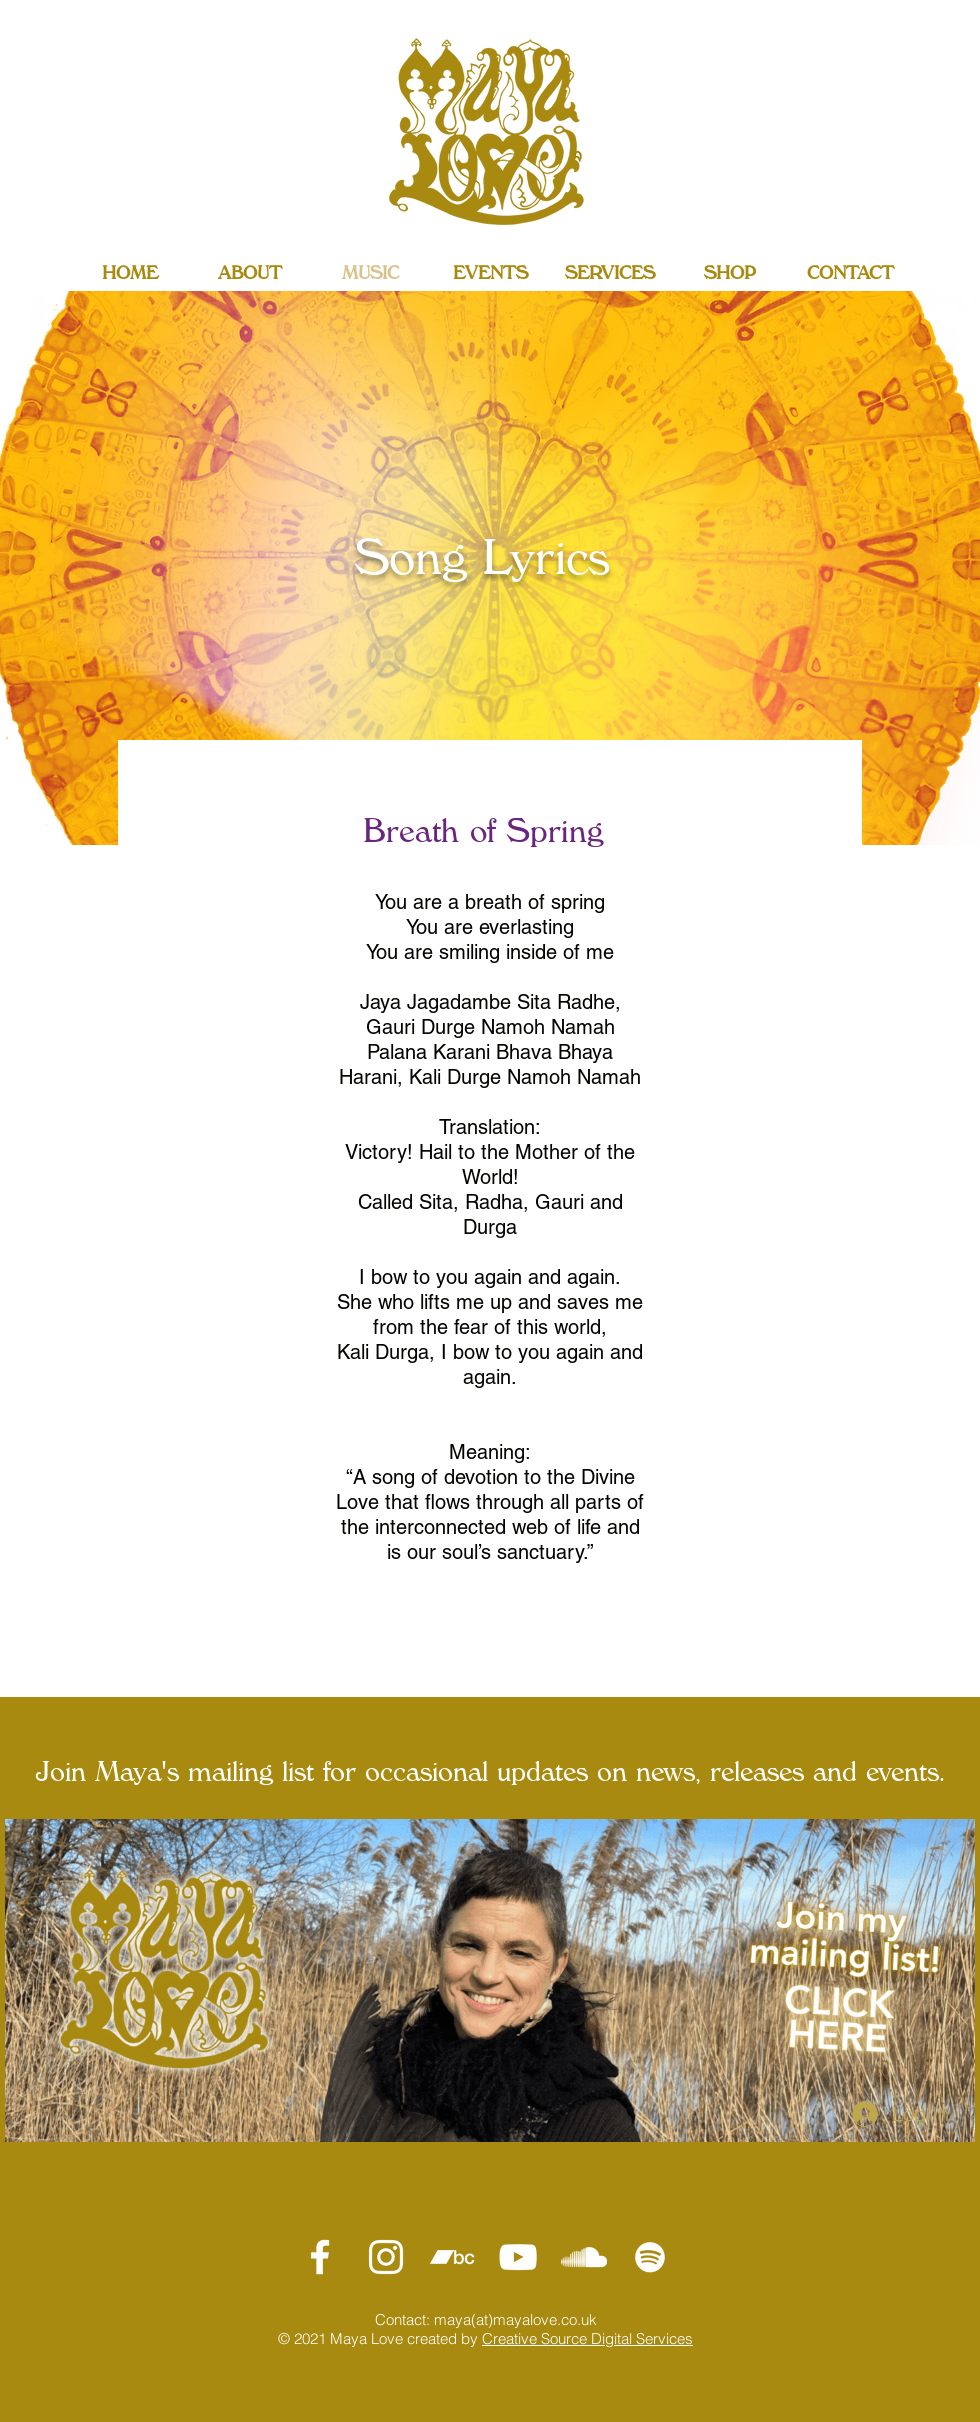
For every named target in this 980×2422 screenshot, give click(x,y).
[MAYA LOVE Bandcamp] (452, 2257)
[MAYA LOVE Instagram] (386, 2257)
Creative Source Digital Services (587, 2338)
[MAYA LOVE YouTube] (518, 2257)
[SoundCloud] (584, 2257)
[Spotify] (650, 2257)
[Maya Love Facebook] (320, 2257)
